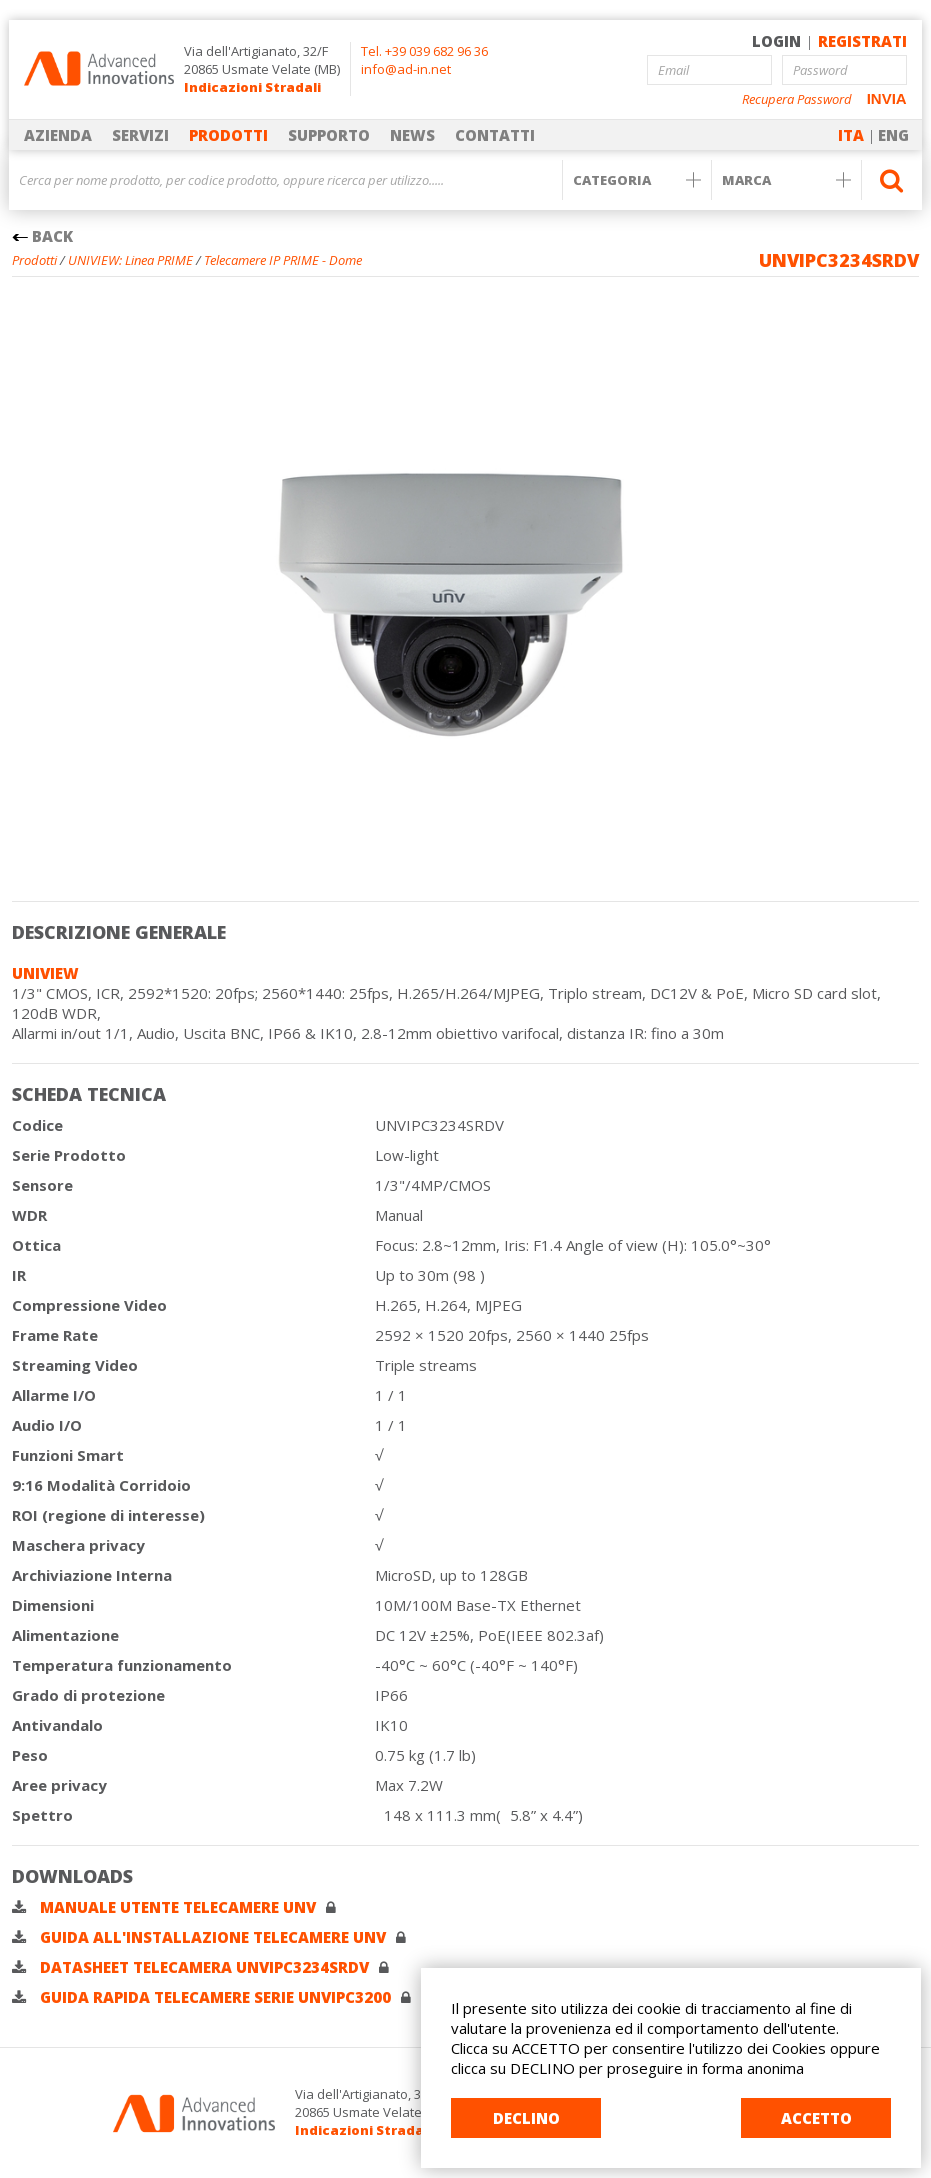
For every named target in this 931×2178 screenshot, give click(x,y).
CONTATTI (495, 135)
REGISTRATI (862, 41)
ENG (893, 135)
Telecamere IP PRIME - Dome (283, 260)
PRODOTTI (228, 135)
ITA (851, 135)
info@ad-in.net (406, 69)
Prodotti (34, 260)
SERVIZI (140, 135)
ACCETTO (816, 2118)
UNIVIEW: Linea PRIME (130, 260)
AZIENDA (58, 135)
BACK (42, 236)
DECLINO (526, 2118)
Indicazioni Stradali (252, 87)
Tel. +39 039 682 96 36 (424, 51)
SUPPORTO (329, 135)
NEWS (412, 135)
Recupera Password (797, 99)
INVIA (887, 98)
